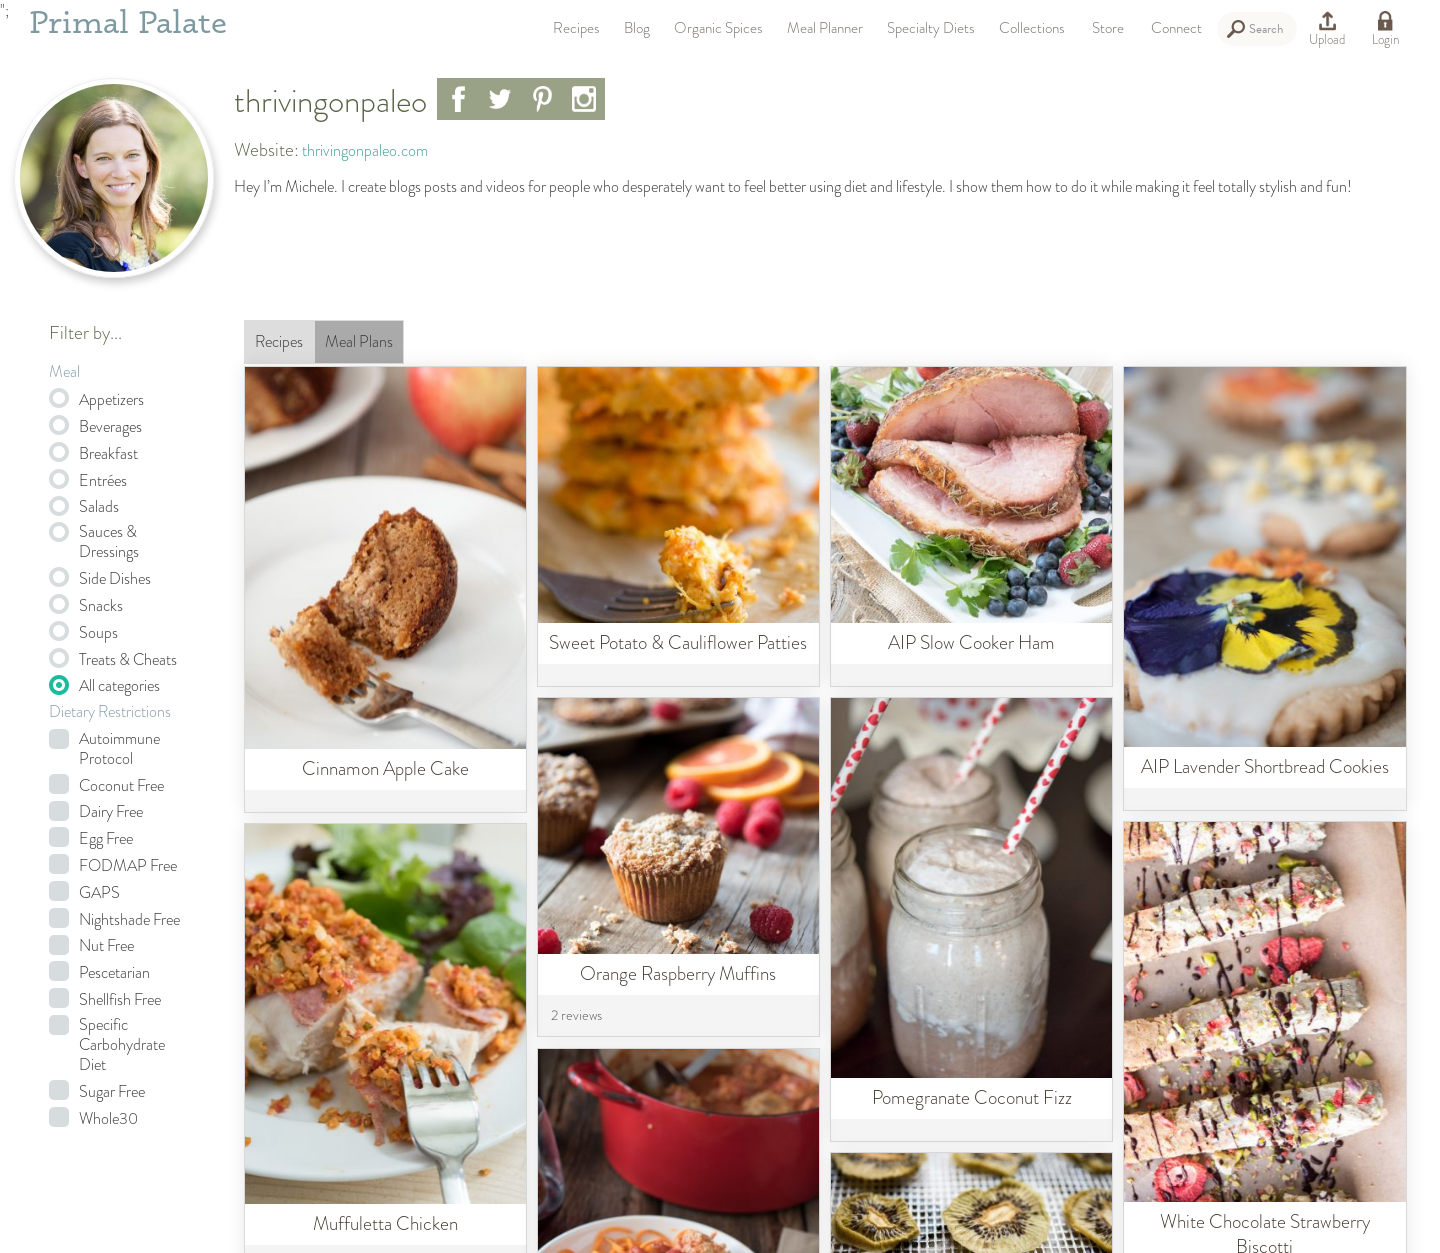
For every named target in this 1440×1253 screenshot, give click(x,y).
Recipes (576, 28)
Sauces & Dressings (109, 542)
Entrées (103, 481)
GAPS (99, 893)
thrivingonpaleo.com (365, 150)
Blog (637, 28)
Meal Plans (359, 341)
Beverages (110, 427)
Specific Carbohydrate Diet (122, 1045)
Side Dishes (115, 579)
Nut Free (106, 946)
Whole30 (108, 1119)
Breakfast (108, 454)
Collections (1032, 28)
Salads (99, 507)
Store (1108, 28)
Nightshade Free (129, 920)
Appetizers (111, 400)
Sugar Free (112, 1092)
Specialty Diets (931, 28)
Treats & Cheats (128, 660)
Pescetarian (114, 973)
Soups (98, 633)
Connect (1176, 28)
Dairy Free (111, 812)
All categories (119, 686)
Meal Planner (825, 28)
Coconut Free (121, 786)
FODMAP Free (128, 866)
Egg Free (106, 839)
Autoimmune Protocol (119, 749)
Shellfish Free (120, 1000)
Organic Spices (718, 28)
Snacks (101, 606)
